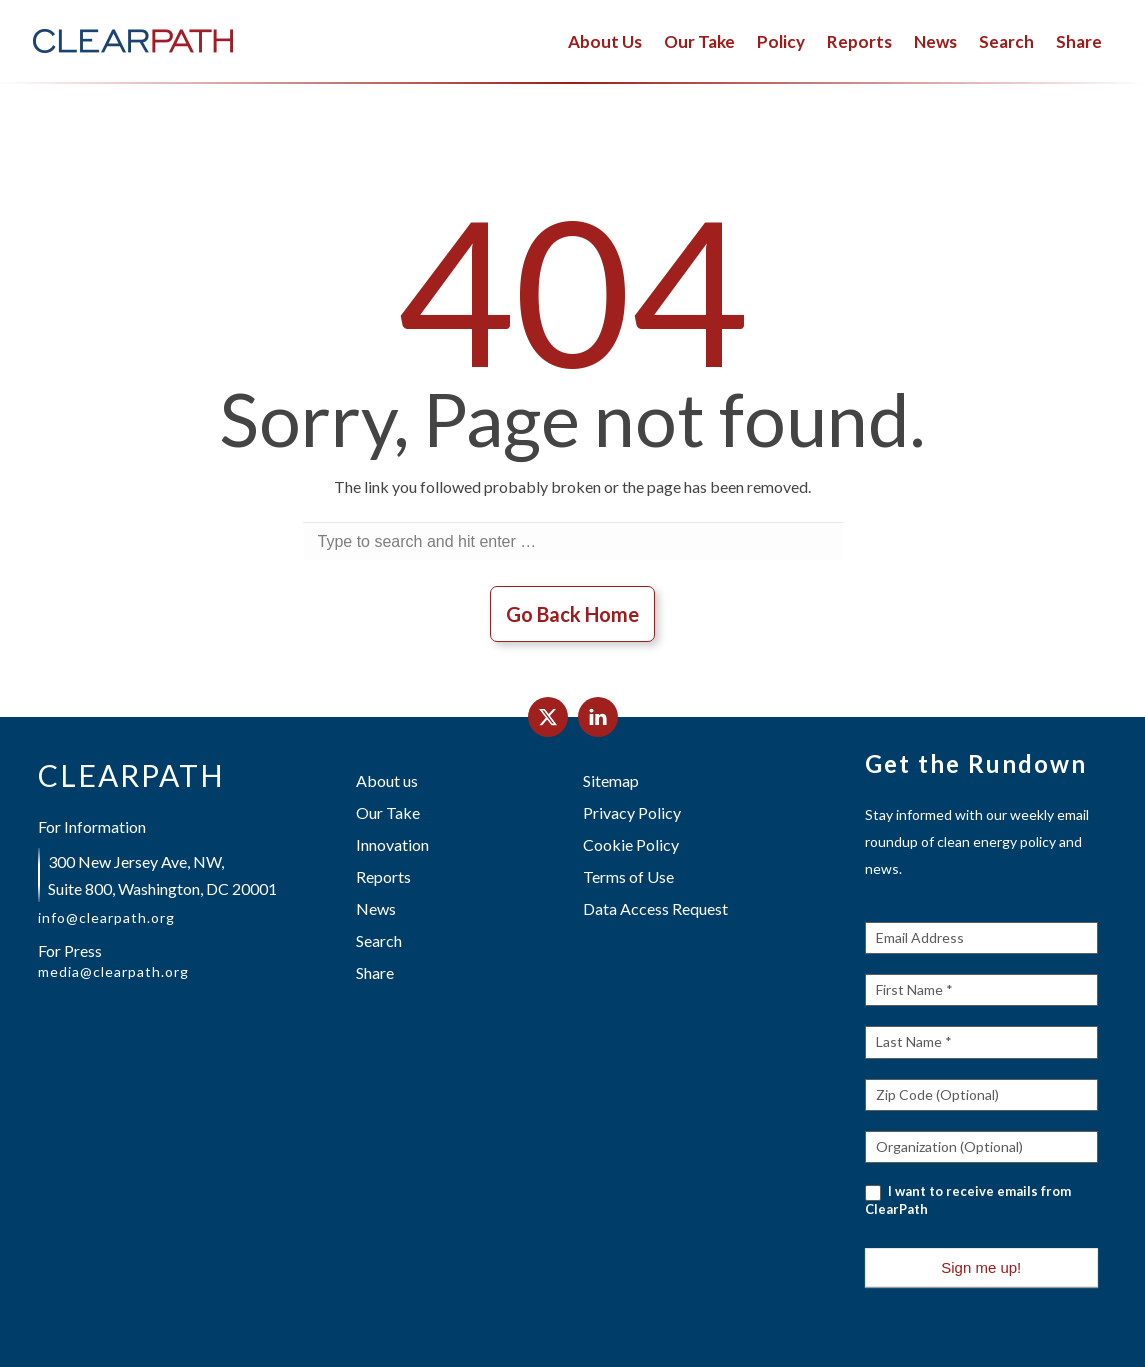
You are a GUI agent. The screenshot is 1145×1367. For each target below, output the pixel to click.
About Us (605, 41)
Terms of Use (628, 876)
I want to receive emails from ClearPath (968, 1200)
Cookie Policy (631, 844)
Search (1006, 41)
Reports (859, 41)
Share (1079, 41)
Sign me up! (981, 1267)
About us (387, 780)
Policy (781, 41)
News (935, 41)
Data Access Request (655, 908)
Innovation (392, 844)
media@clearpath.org (113, 972)
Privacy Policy (632, 812)
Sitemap (611, 780)
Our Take (699, 41)
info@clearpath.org (106, 918)
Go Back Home (572, 614)
